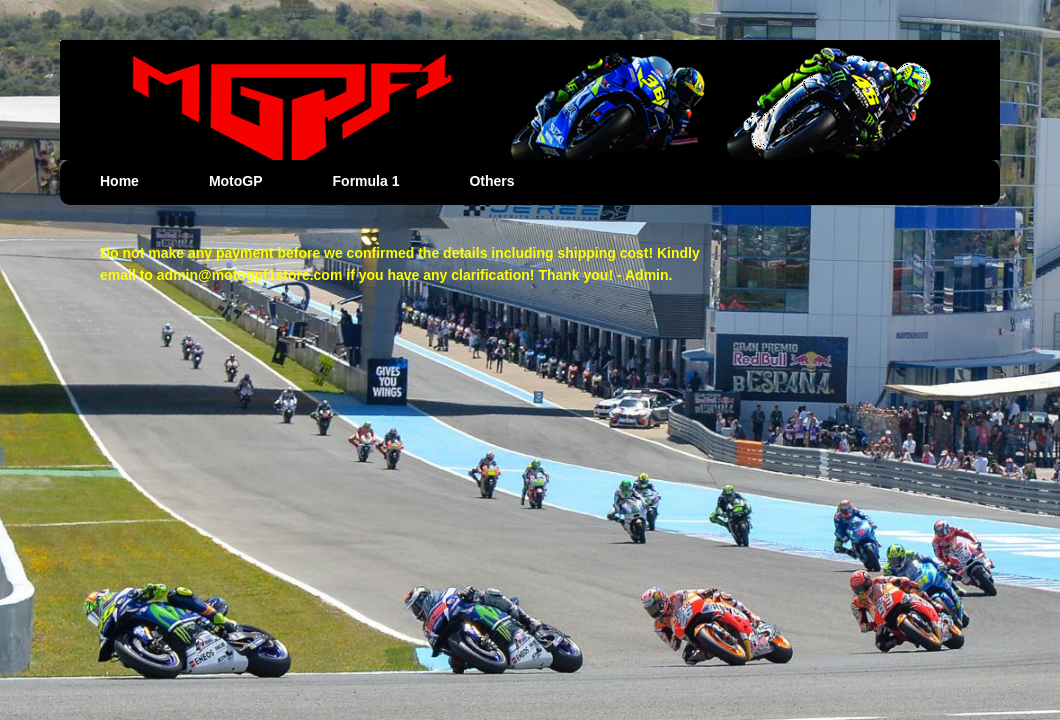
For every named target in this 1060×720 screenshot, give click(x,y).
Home (119, 181)
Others (491, 181)
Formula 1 (366, 181)
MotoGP (236, 181)
